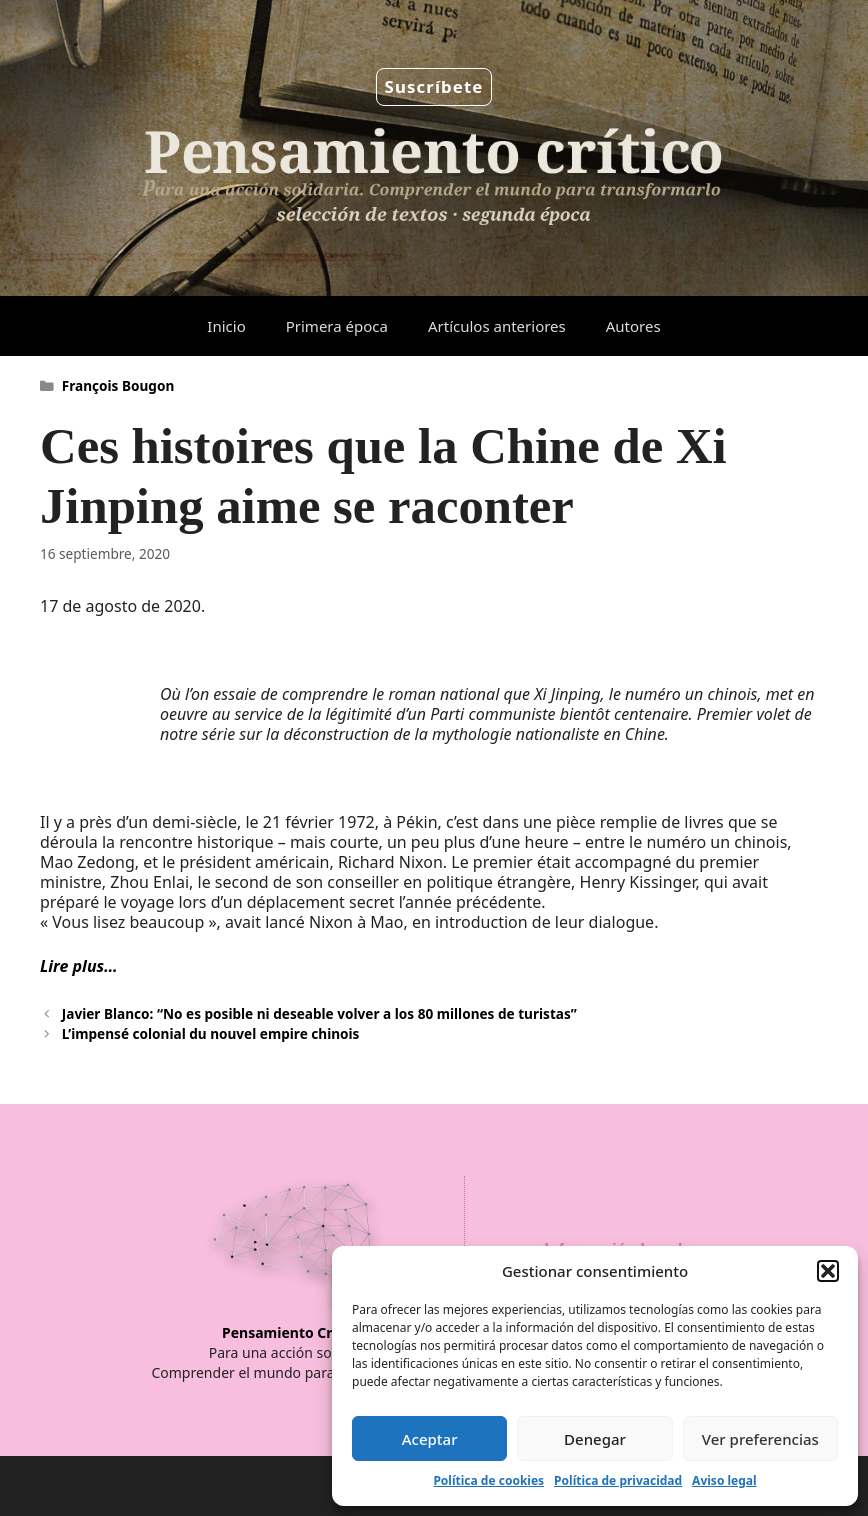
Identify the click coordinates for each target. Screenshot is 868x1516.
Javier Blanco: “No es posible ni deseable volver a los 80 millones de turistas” (319, 1013)
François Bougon (118, 385)
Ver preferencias (760, 1439)
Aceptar (430, 1439)
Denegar (595, 1439)
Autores (633, 326)
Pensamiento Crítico (292, 1332)
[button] (828, 1271)
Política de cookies (488, 1480)
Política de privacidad (618, 1480)
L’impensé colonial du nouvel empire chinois (211, 1033)
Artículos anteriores (497, 326)
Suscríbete (434, 86)
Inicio (226, 326)
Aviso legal (724, 1480)
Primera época (337, 326)
